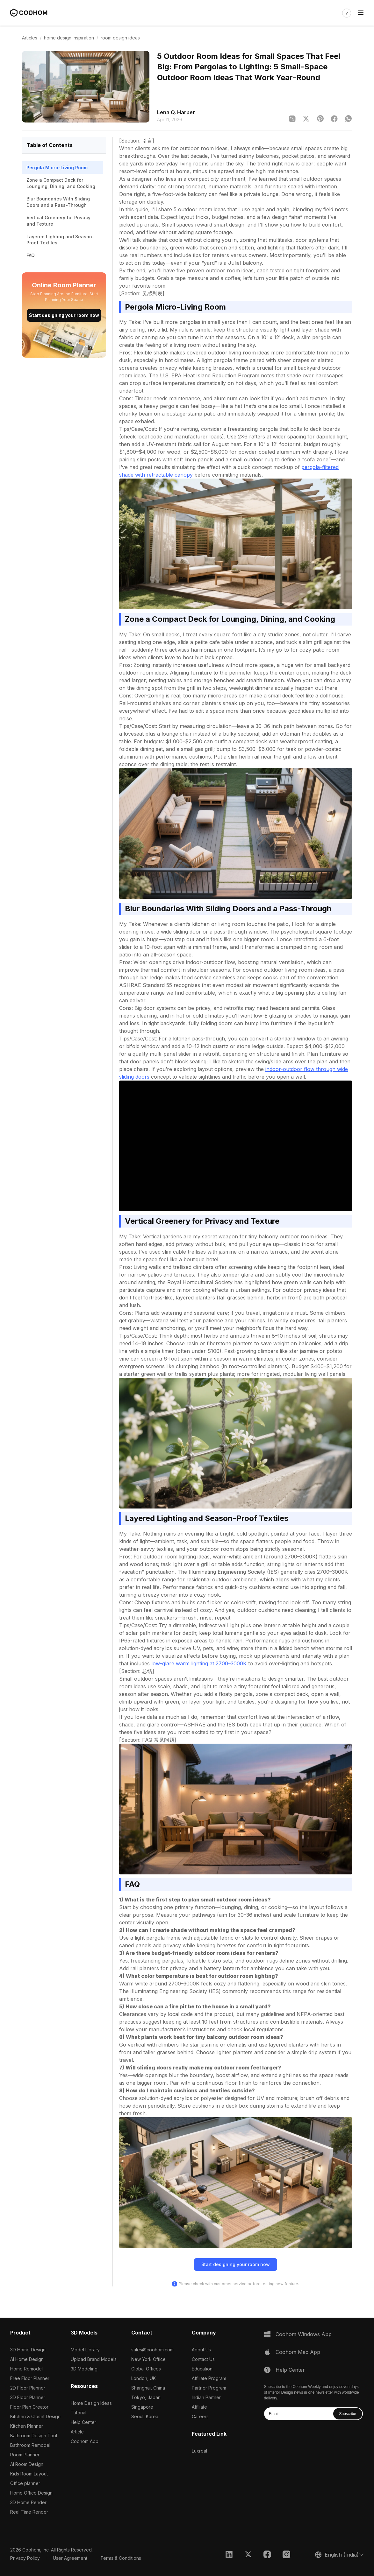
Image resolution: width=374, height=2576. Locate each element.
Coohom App (84, 2441)
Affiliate (199, 2407)
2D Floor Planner (27, 2387)
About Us (201, 2349)
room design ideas (120, 37)
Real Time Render (29, 2512)
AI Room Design (26, 2464)
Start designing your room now (64, 315)
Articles (29, 37)
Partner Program (209, 2387)
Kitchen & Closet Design (35, 2416)
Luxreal (199, 2451)
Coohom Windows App (304, 2334)
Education (202, 2368)
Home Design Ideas (91, 2403)
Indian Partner (206, 2397)
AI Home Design (27, 2359)
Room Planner (25, 2454)
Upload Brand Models (94, 2359)
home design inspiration (69, 37)
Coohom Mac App (298, 2352)
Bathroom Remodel (30, 2445)
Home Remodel (26, 2368)
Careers (200, 2416)
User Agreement (70, 2558)
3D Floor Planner (27, 2397)
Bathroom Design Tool (33, 2435)
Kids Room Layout (29, 2473)
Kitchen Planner (26, 2426)
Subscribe (347, 2414)
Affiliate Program (209, 2378)
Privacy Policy (25, 2558)
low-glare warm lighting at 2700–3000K (199, 1663)
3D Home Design (28, 2349)
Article (77, 2431)
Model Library (85, 2349)
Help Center (83, 2422)
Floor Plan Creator (29, 2407)
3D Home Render (28, 2502)
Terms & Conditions (120, 2558)
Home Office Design (31, 2493)
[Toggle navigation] (360, 13)
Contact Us (203, 2359)
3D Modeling (84, 2368)
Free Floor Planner (29, 2378)
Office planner (25, 2483)
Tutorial (78, 2412)
